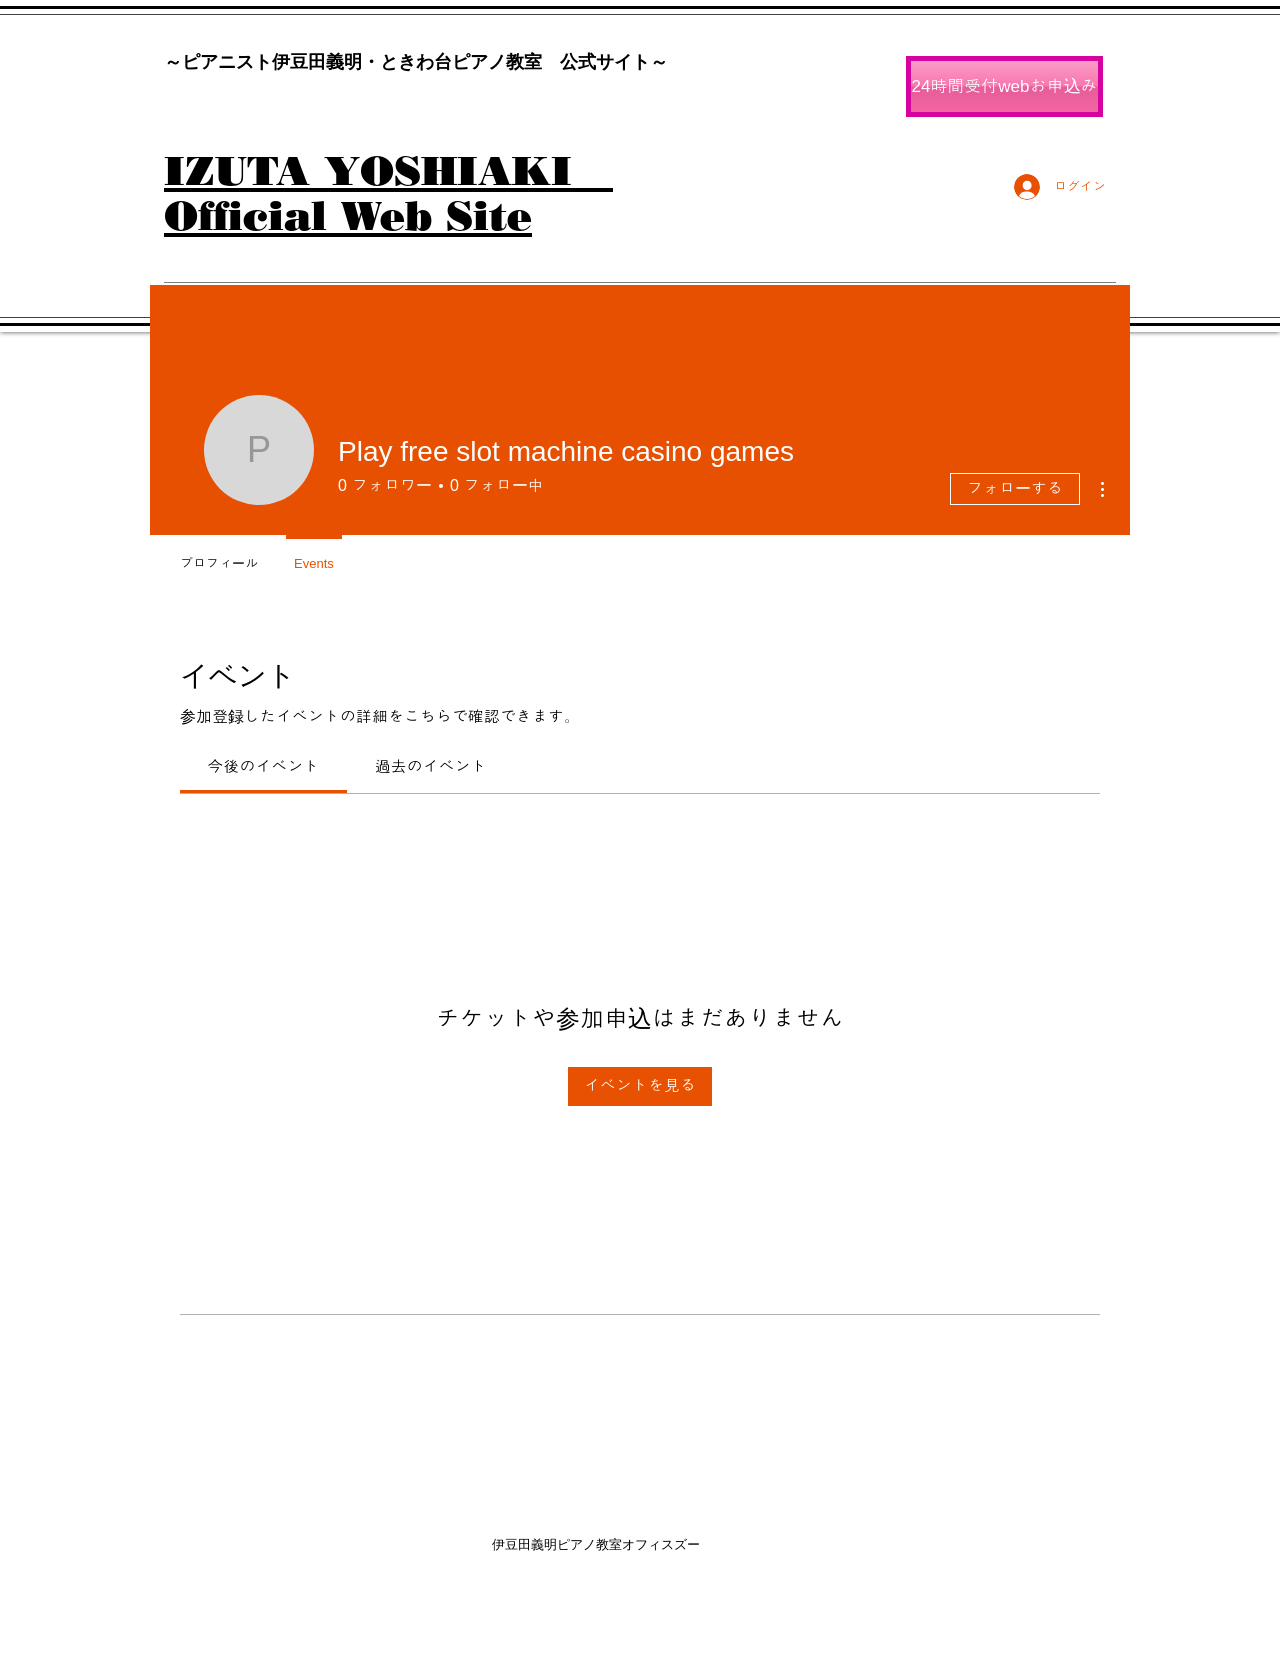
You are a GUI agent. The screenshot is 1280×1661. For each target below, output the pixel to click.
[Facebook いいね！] (1023, 213)
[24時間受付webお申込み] (1004, 86)
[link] (264, 766)
